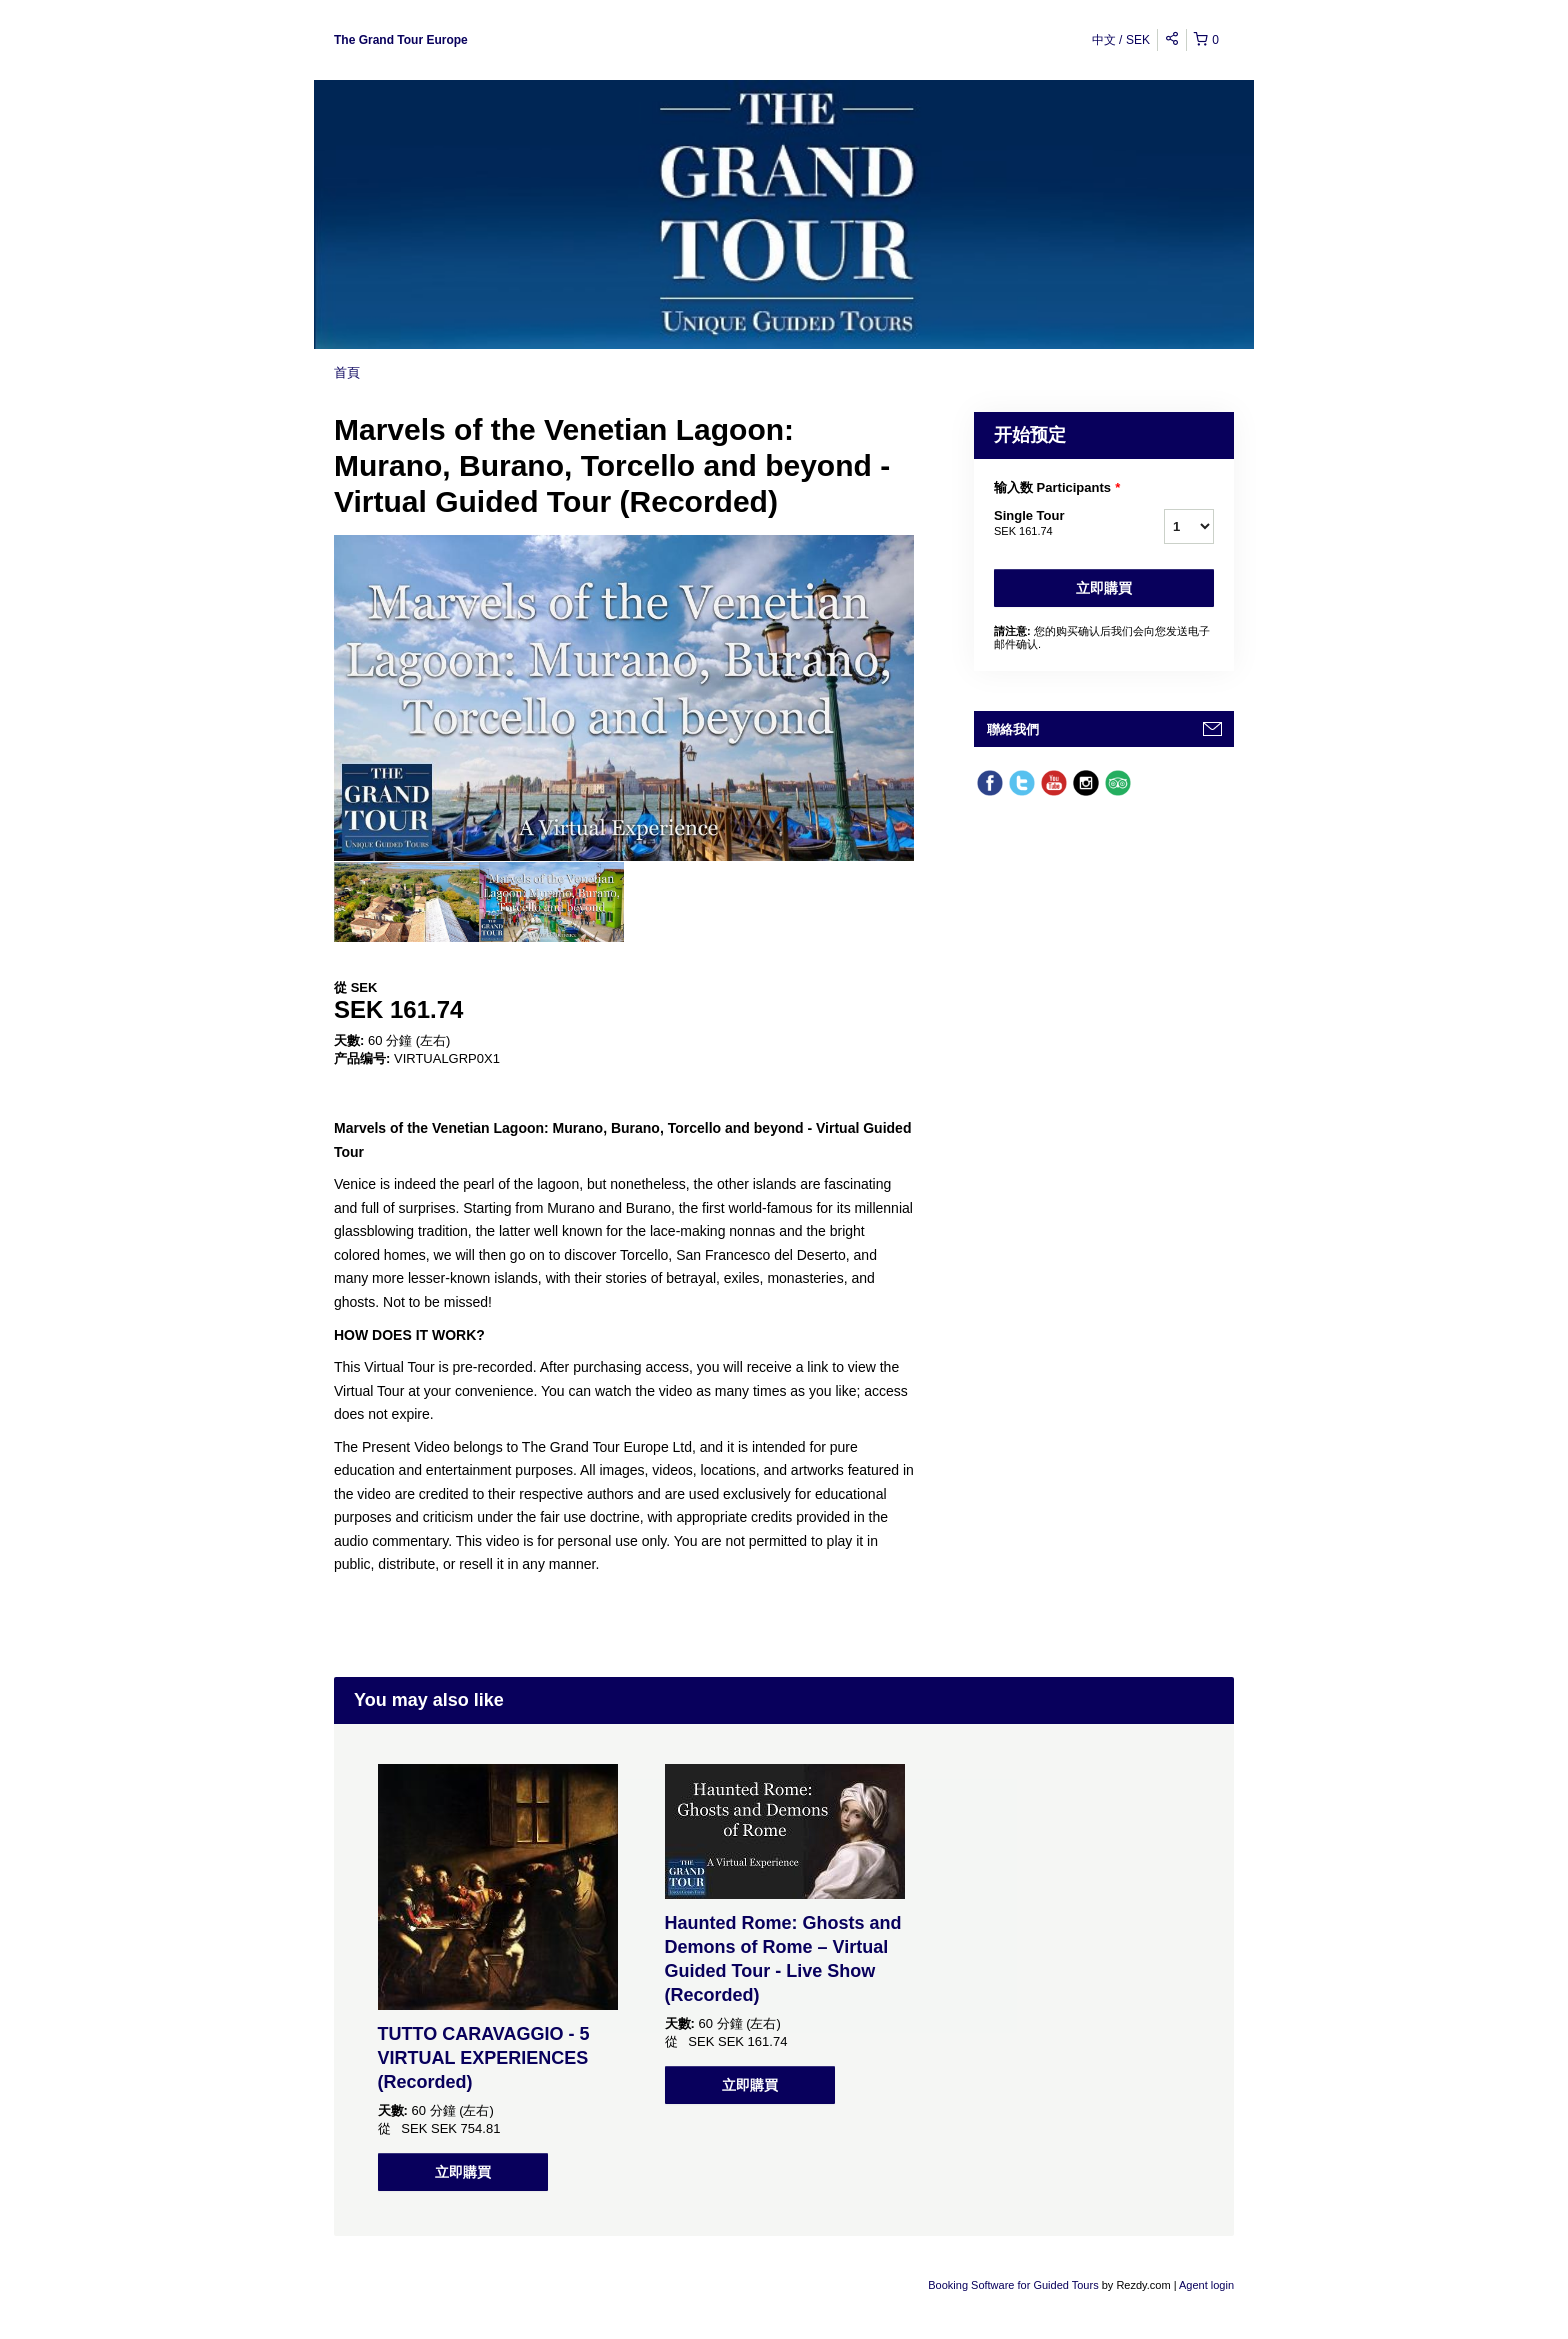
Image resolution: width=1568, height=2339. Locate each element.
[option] (406, 902)
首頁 (347, 372)
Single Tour (1054, 524)
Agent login (1206, 2285)
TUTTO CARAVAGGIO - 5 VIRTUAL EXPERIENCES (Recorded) (484, 2058)
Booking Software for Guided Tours (1014, 2285)
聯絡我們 (1013, 729)
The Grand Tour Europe (401, 40)
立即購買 (1104, 588)
